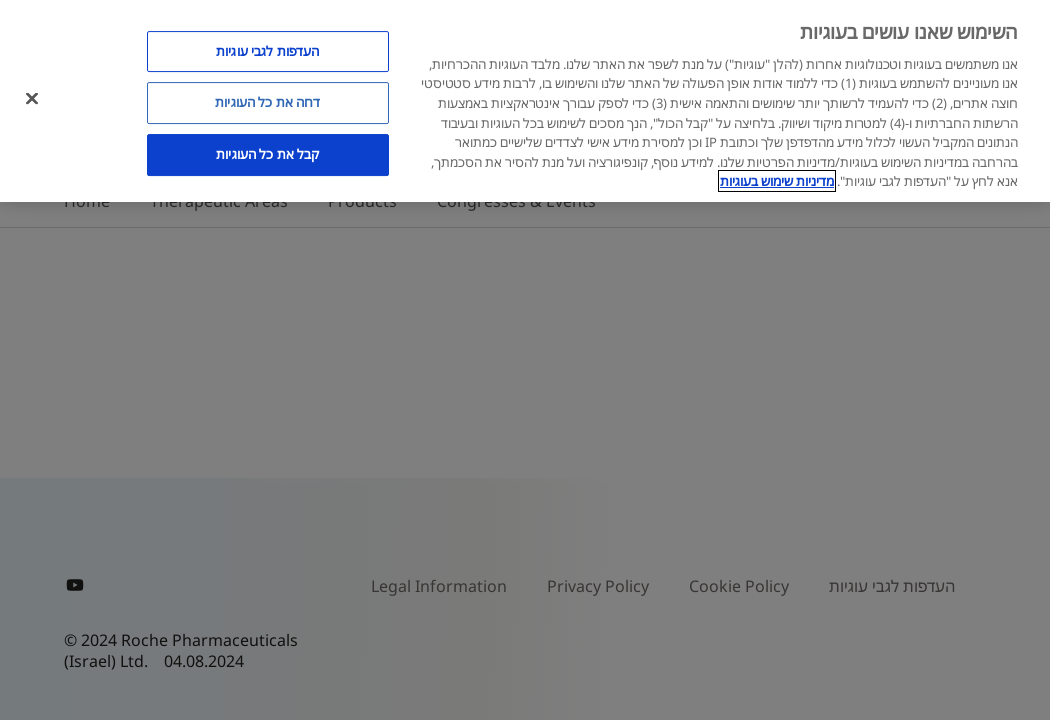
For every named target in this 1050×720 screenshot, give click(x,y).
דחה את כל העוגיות (267, 102)
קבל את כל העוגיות (267, 154)
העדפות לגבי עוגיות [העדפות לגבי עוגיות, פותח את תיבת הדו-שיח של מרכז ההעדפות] (267, 51)
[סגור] (32, 98)
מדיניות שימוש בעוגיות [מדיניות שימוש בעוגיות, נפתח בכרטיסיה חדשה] (777, 181)
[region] (525, 101)
